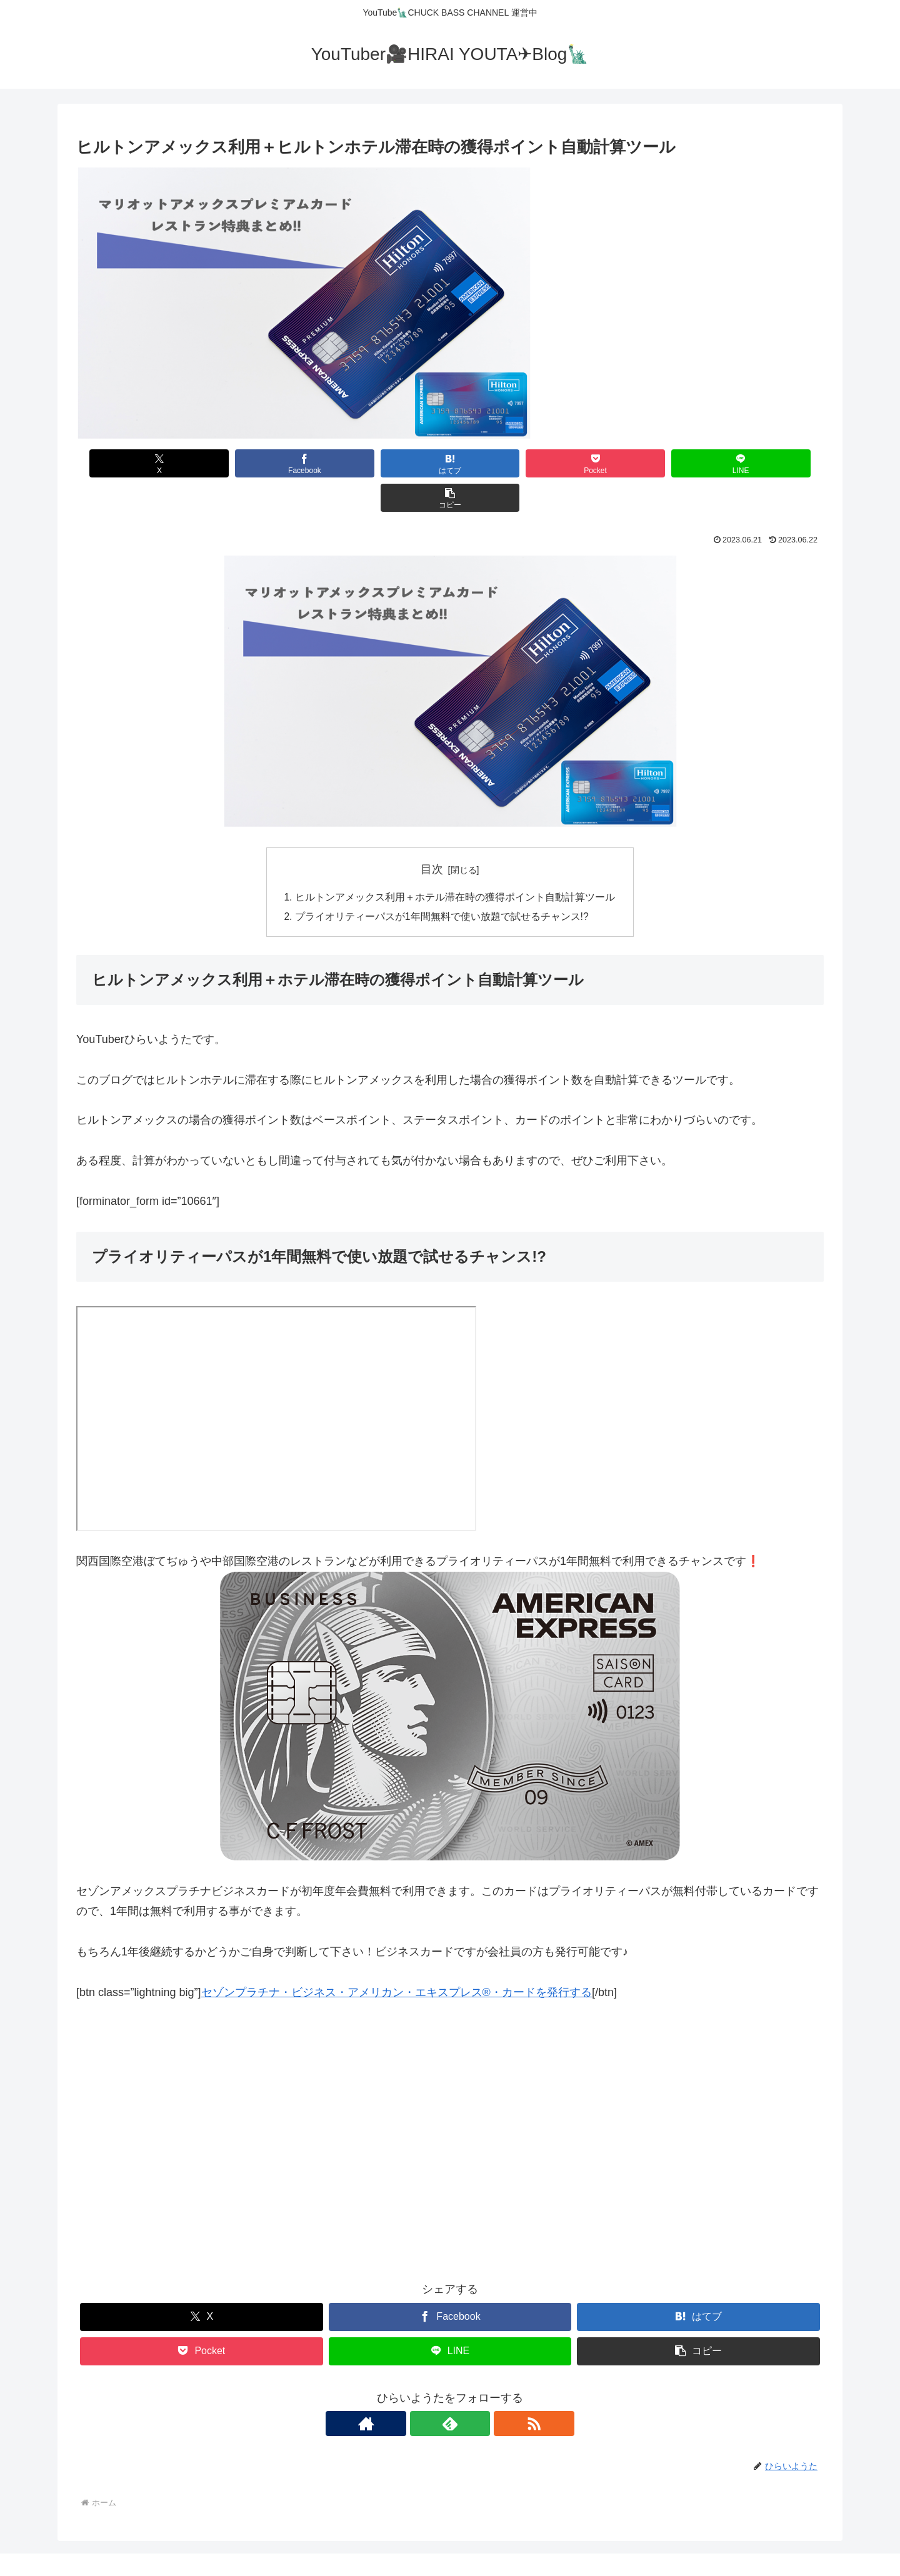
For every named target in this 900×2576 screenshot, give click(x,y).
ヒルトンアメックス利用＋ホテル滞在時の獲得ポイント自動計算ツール (455, 863)
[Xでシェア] (136, 463)
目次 (432, 835)
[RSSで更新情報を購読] (478, 2391)
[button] (764, 463)
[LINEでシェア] (638, 463)
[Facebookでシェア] (261, 463)
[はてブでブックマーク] (387, 463)
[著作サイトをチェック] (421, 2391)
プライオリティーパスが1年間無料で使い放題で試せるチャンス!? (442, 883)
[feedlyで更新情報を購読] (450, 2391)
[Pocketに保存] (512, 463)
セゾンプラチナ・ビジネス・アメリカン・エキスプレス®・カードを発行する (396, 1959)
